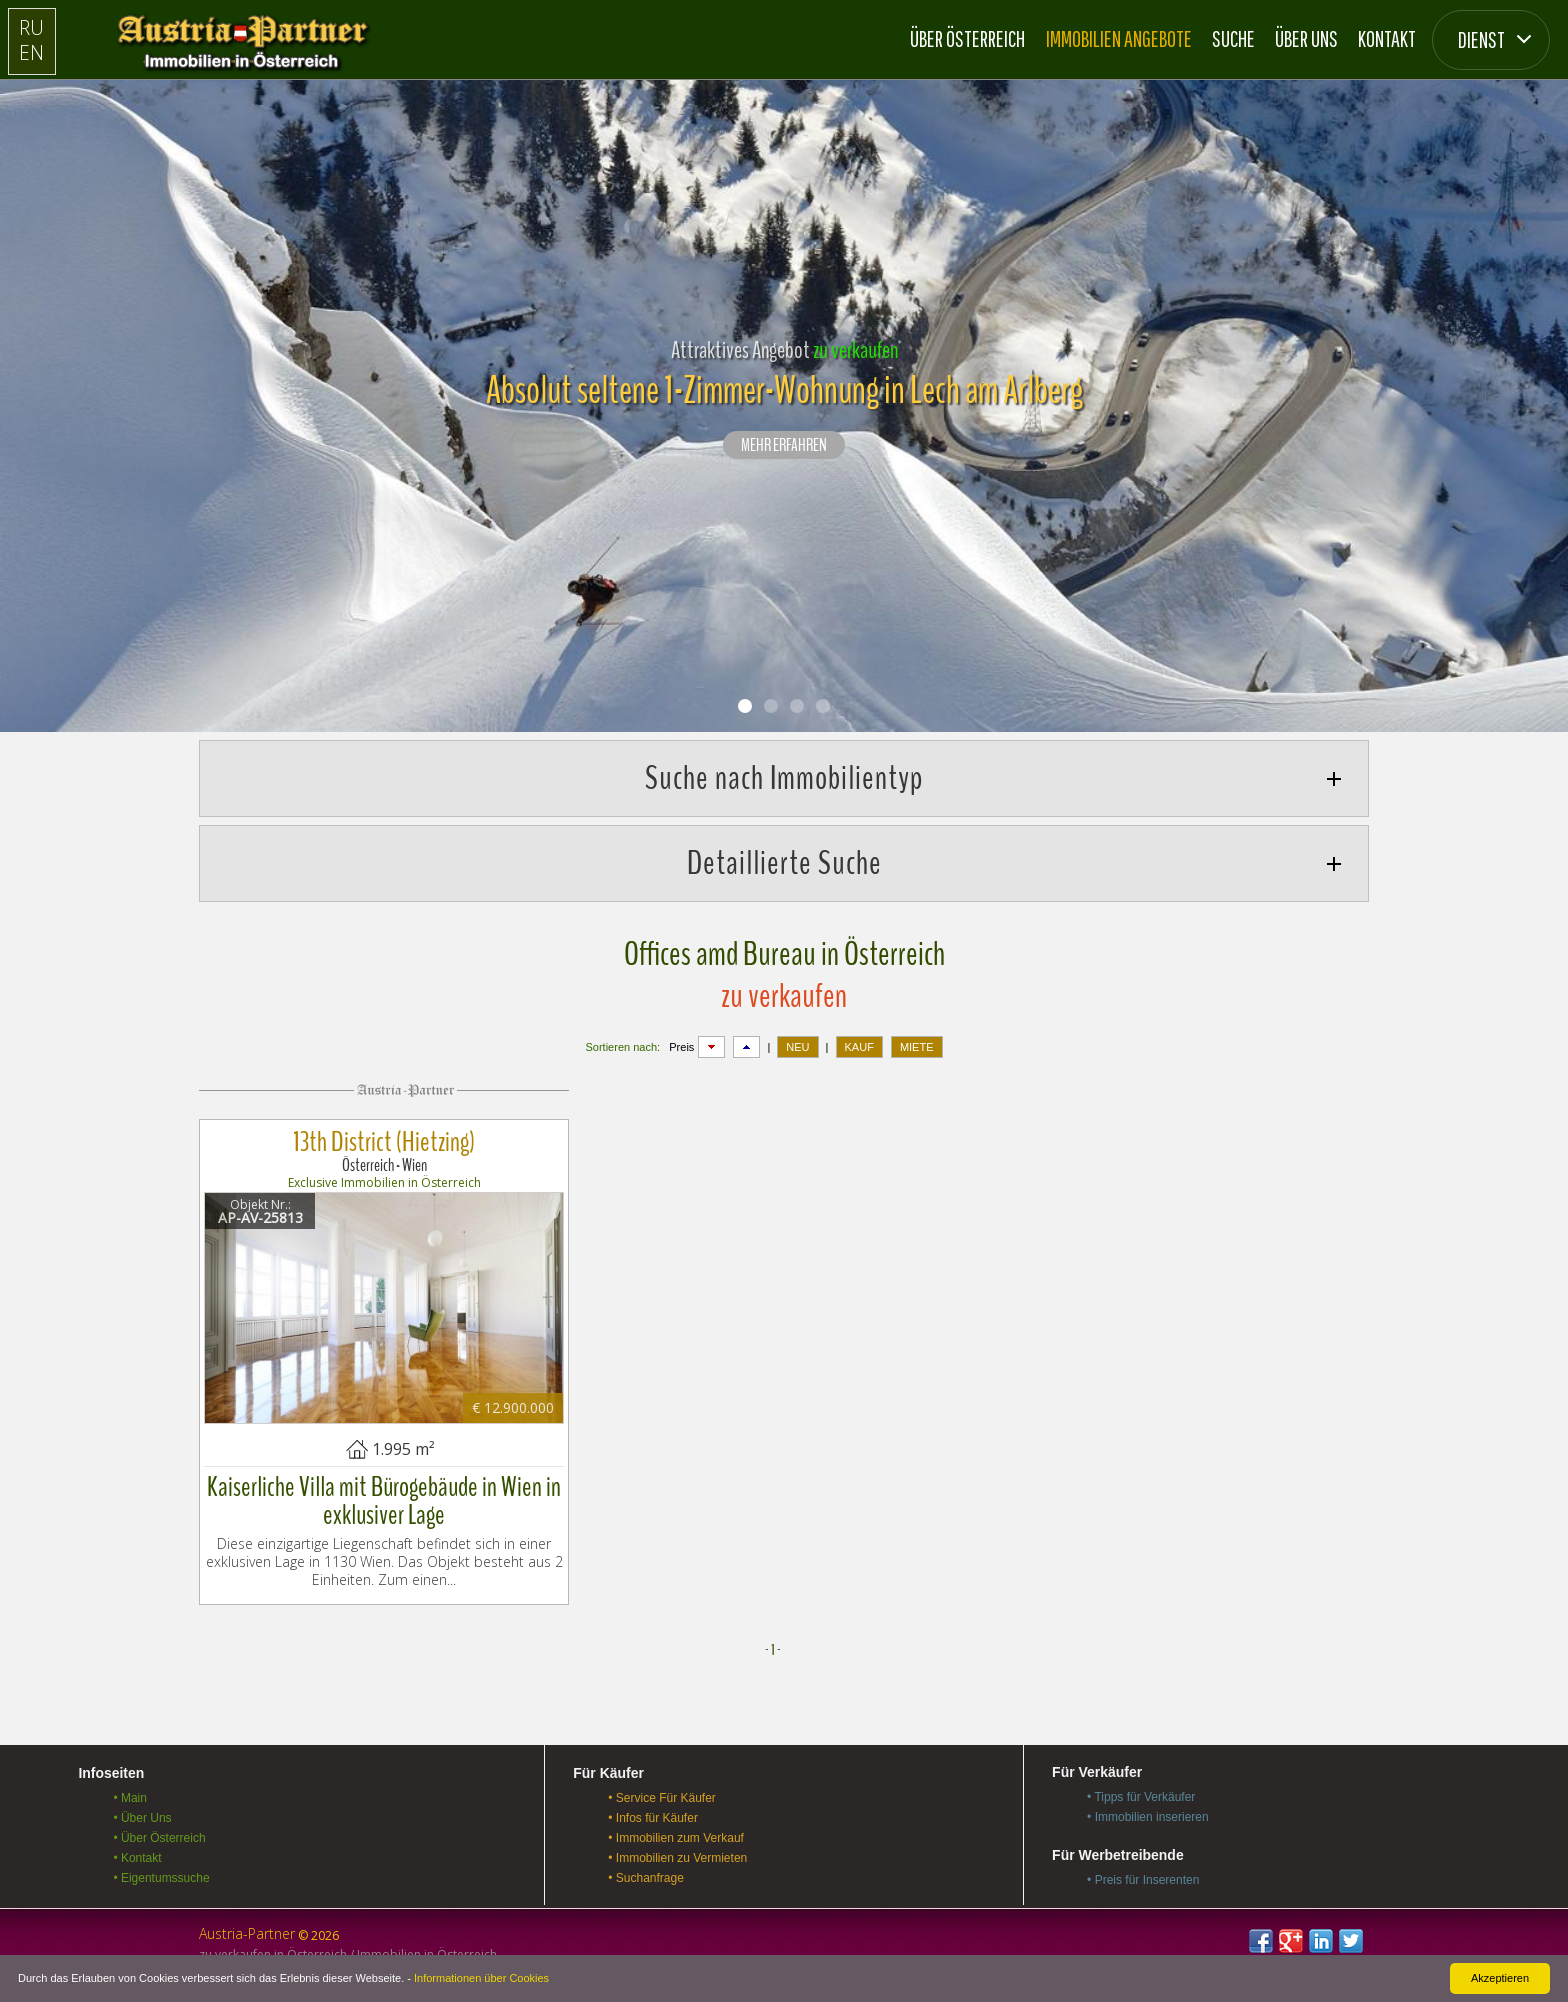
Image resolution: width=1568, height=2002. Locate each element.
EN (31, 52)
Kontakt (1387, 38)
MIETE (917, 1047)
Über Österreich (967, 38)
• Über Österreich (159, 1838)
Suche (1233, 38)
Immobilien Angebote (1119, 38)
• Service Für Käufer (662, 1798)
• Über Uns (142, 1818)
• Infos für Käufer (653, 1818)
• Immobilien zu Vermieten (677, 1858)
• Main (130, 1798)
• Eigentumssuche (161, 1878)
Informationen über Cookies (481, 1978)
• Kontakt (137, 1858)
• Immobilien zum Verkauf (676, 1838)
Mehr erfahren (784, 446)
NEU (797, 1047)
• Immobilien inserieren (1148, 1817)
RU (31, 27)
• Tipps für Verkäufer (1141, 1797)
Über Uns (1306, 38)
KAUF (859, 1047)
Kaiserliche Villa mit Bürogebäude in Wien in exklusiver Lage (384, 1501)
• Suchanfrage (646, 1878)
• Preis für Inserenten (1143, 1880)
